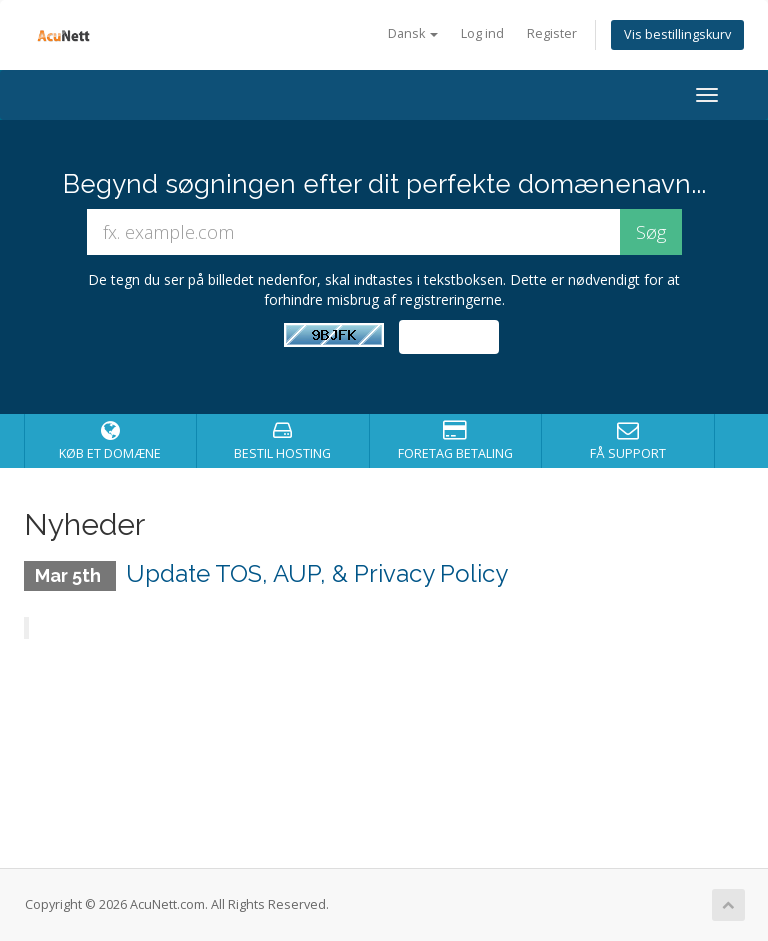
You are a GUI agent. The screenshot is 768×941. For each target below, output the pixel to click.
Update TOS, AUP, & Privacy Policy (317, 573)
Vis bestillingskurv (677, 34)
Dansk (413, 33)
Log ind (482, 33)
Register (552, 33)
